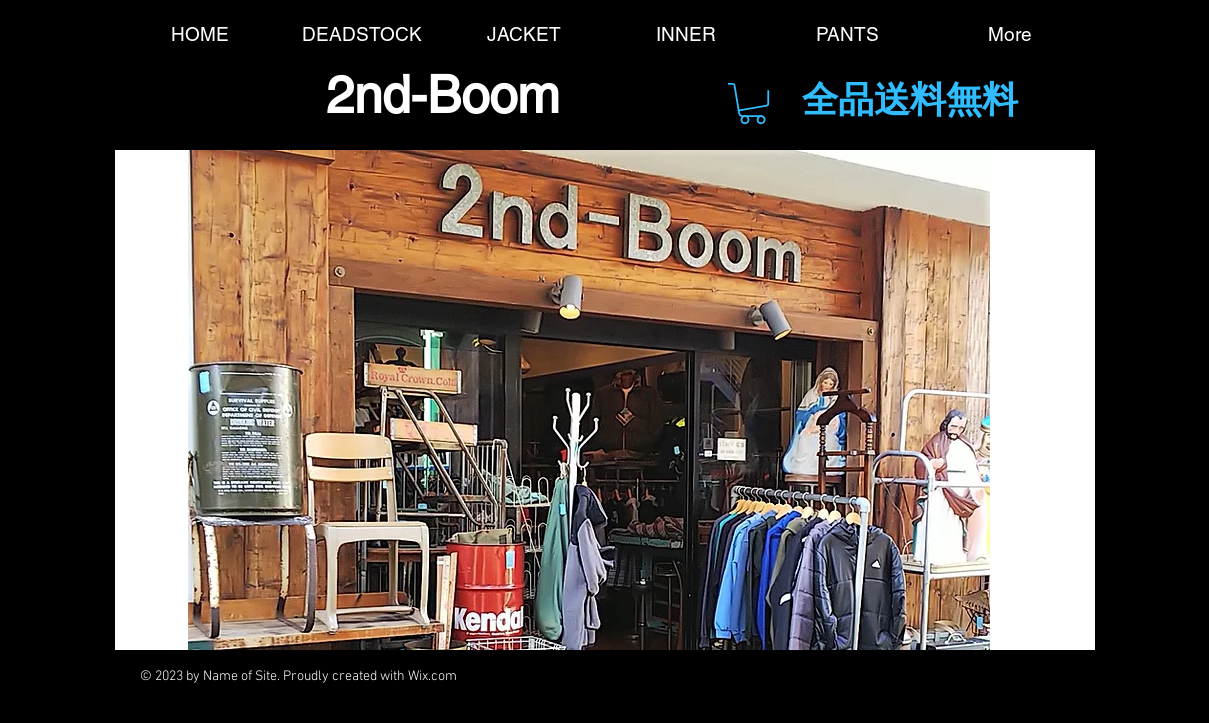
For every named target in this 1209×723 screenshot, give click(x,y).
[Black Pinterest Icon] (866, 676)
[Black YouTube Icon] (811, 676)
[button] (752, 103)
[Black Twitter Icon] (701, 676)
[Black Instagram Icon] (921, 676)
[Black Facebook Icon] (646, 676)
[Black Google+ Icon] (756, 676)
